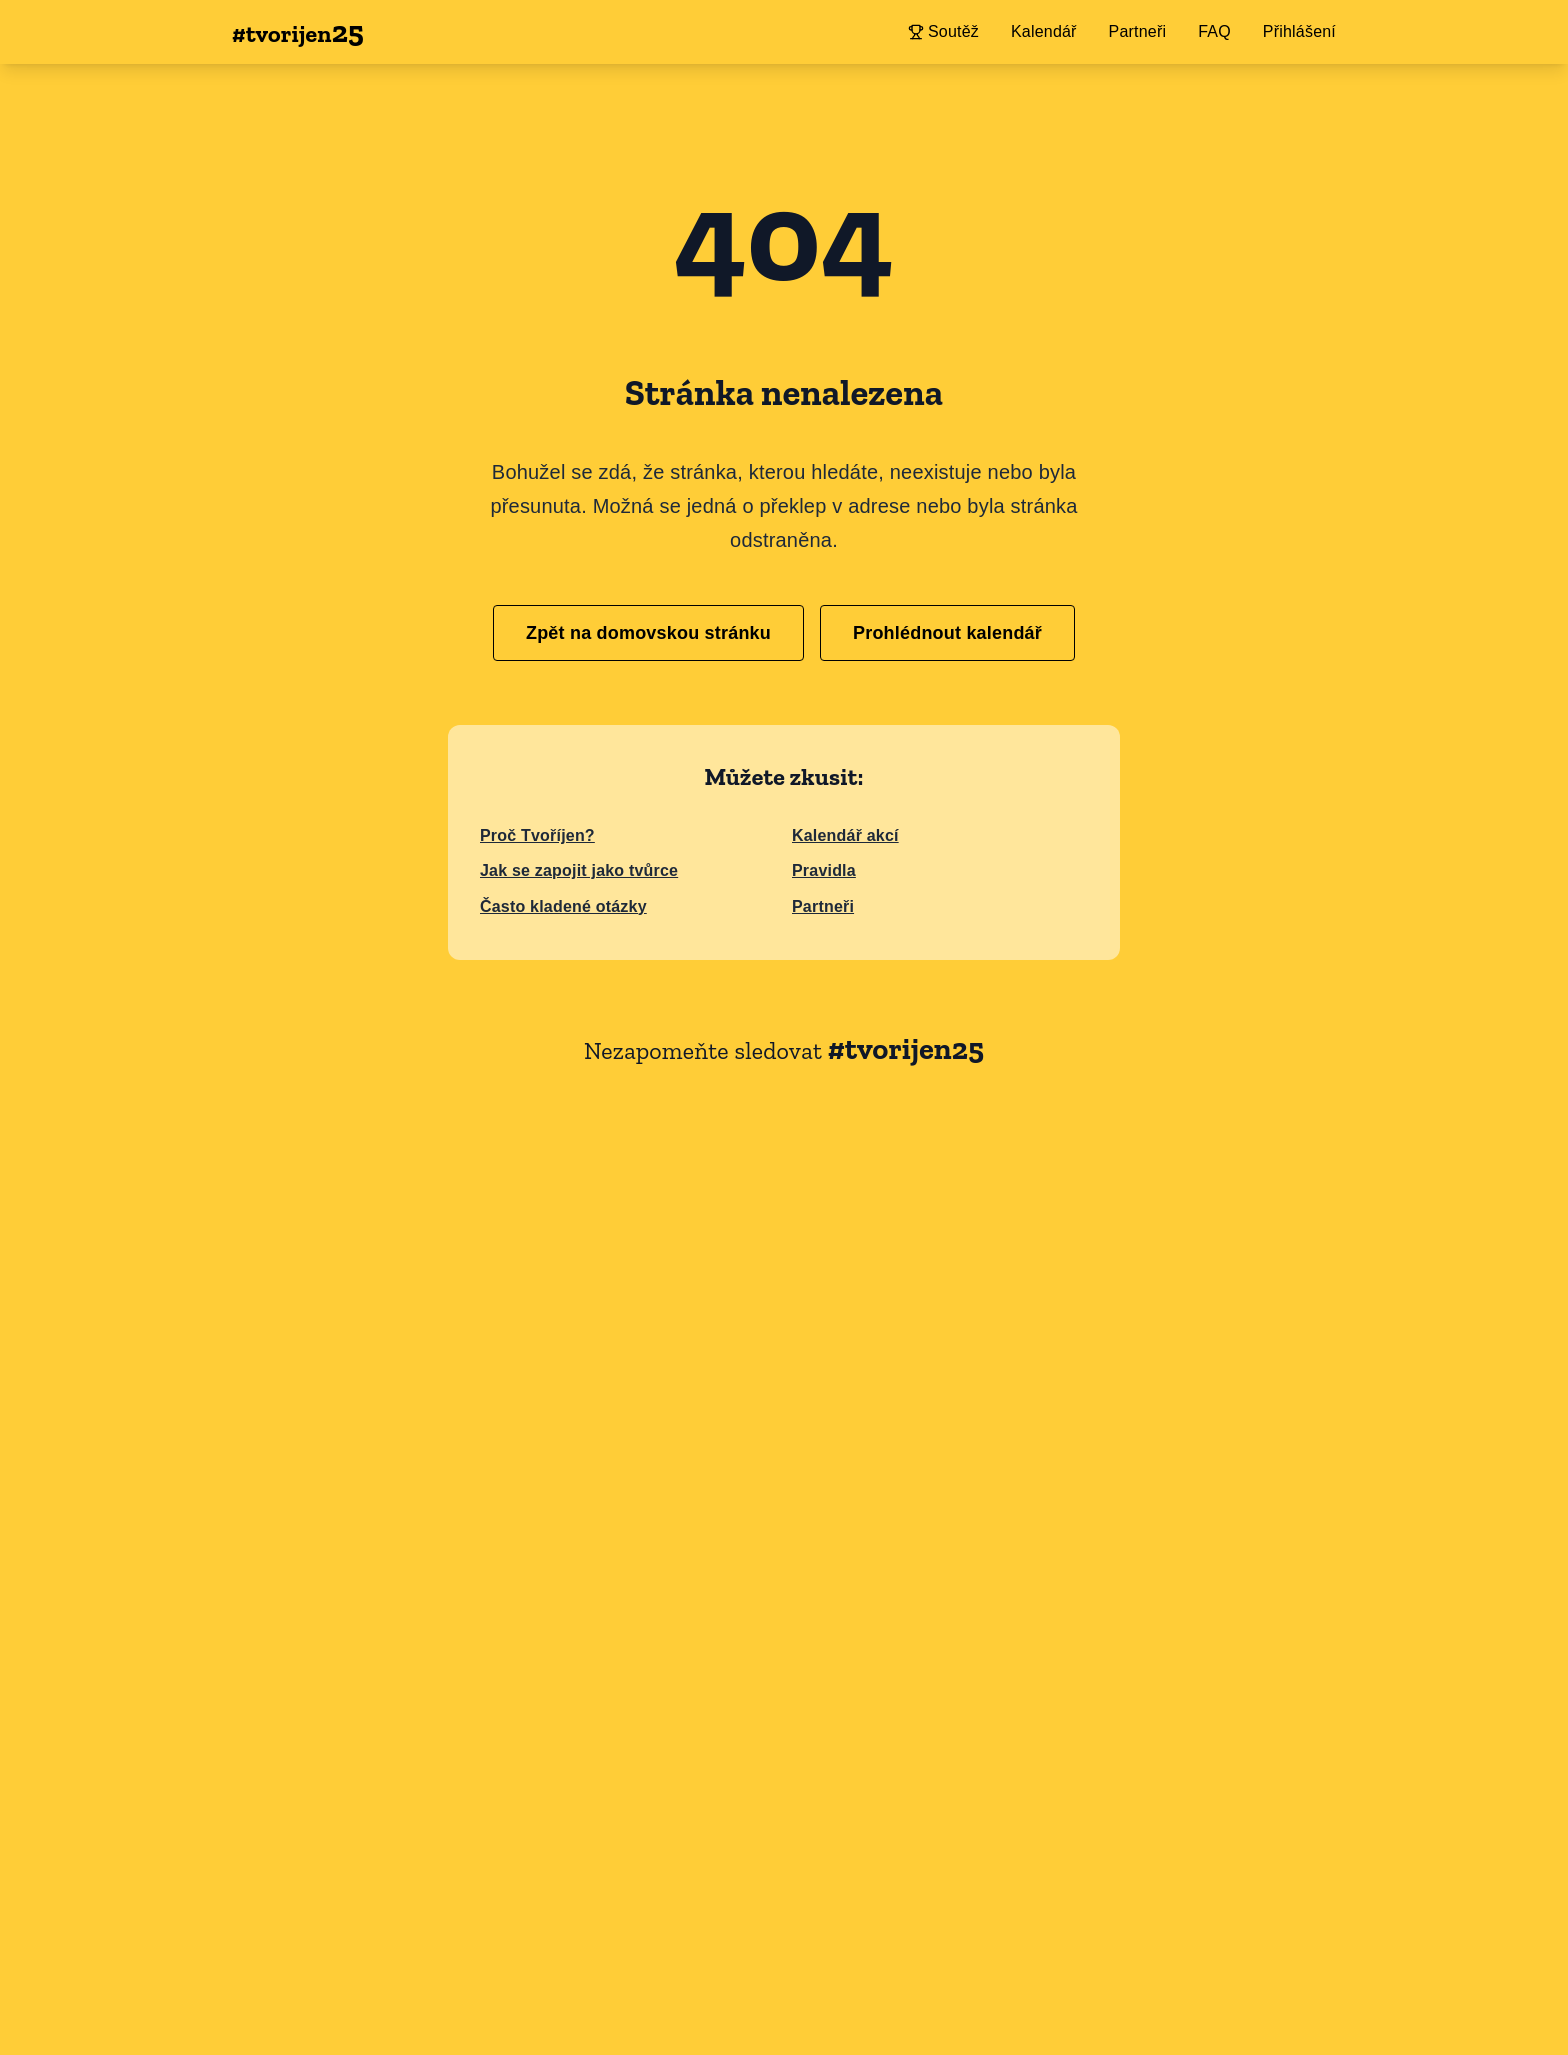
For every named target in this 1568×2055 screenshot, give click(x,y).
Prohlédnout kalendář (947, 633)
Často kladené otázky (563, 906)
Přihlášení (1299, 31)
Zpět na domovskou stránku (648, 633)
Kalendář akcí (845, 835)
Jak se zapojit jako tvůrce (579, 870)
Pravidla (824, 870)
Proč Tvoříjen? (537, 835)
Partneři (823, 906)
